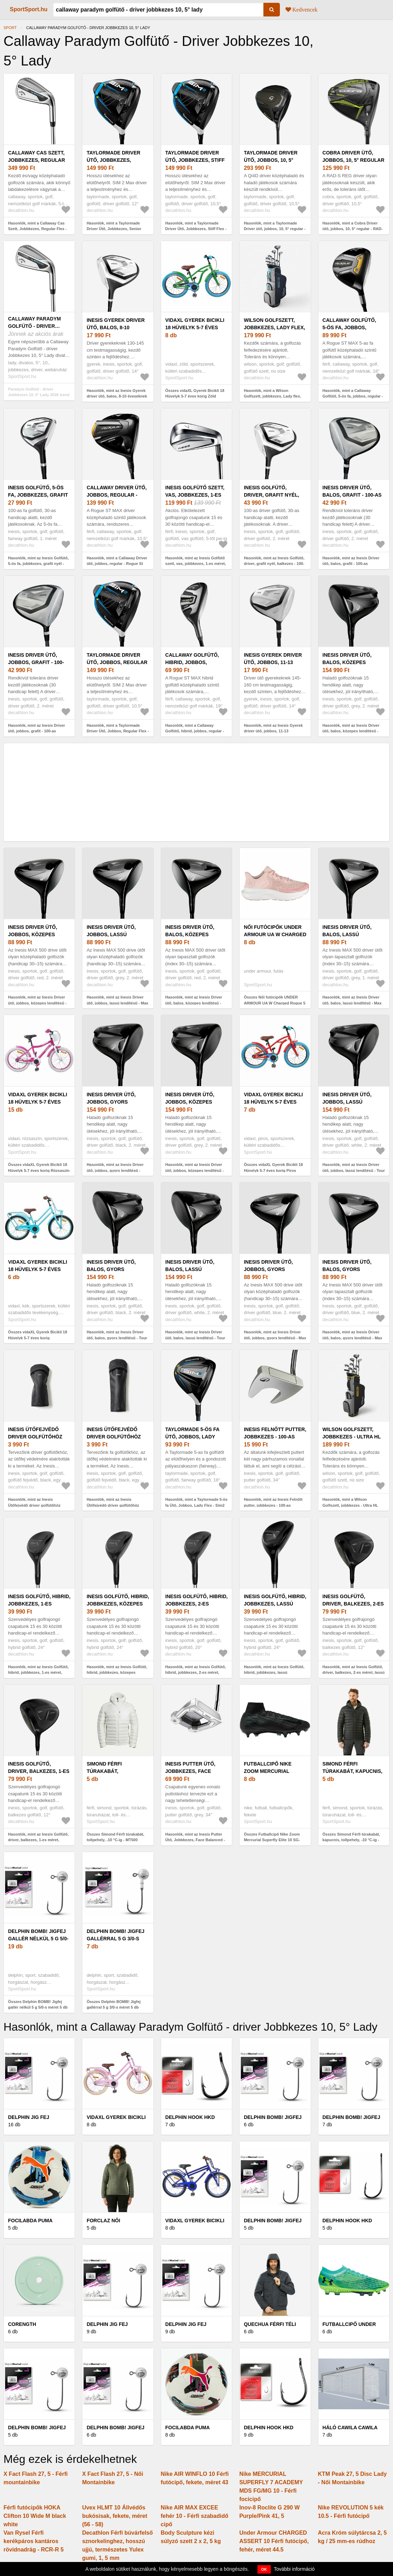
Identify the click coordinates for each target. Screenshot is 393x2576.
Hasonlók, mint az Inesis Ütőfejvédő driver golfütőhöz (34, 1502)
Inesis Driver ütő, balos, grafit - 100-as (352, 491)
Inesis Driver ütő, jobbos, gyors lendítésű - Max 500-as (274, 1269)
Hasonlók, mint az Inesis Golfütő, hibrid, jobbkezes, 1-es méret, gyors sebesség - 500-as (38, 1672)
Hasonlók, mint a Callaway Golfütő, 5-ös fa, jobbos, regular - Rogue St (353, 396)
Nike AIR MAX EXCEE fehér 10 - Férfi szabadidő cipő (194, 2516)
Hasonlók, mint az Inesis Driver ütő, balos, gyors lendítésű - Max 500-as (352, 1338)
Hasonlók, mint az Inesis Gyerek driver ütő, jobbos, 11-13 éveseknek (273, 731)
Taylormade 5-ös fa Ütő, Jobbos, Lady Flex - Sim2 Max (192, 1437)
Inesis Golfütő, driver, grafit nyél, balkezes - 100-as (271, 495)
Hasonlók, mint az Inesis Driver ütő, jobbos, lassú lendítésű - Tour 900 (354, 1170)
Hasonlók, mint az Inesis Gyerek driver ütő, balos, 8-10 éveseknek (117, 393)
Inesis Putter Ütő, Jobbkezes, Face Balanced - (190, 1771)
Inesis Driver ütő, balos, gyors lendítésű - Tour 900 (114, 1269)
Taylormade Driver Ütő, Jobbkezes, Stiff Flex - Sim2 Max (195, 160)
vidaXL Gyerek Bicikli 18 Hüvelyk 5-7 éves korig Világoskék (37, 1269)
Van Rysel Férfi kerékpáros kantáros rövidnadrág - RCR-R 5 (34, 2541)
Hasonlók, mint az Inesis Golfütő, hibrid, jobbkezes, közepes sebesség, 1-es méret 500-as (117, 1672)
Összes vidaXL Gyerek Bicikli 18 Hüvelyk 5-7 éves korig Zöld (195, 393)
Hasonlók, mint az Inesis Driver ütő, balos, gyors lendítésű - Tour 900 (117, 1338)
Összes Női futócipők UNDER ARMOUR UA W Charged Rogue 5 (274, 1000)
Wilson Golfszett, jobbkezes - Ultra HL (352, 1433)
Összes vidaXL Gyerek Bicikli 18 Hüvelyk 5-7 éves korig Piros (273, 1167)
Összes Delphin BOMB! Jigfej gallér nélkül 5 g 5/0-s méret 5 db (38, 2005)
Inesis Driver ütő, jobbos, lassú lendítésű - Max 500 (113, 934)
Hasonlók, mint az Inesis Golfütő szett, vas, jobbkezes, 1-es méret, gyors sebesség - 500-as (195, 564)
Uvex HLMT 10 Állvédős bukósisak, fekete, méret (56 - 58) (114, 2516)
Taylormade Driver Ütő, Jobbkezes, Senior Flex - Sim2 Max (117, 160)
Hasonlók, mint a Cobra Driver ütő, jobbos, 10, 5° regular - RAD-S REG (353, 229)
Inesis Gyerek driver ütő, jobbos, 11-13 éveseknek (273, 662)
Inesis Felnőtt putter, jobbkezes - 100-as (275, 1433)
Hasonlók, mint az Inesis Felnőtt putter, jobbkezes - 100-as (273, 1502)
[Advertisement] (196, 792)
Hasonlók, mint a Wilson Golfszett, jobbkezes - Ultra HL (350, 1502)
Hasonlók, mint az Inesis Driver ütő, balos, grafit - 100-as (351, 561)
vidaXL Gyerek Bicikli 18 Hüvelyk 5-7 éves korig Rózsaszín (37, 1102)
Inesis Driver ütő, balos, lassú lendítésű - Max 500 (349, 934)
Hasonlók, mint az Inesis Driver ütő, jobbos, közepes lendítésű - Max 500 (37, 1003)
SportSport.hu (29, 9)
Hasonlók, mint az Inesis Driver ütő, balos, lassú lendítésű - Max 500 (352, 1003)
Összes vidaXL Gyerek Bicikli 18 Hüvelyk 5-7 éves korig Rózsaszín (38, 1167)
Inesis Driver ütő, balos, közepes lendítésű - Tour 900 (350, 662)
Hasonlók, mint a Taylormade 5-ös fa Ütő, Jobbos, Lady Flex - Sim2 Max (196, 1505)
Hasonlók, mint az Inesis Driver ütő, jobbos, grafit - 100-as (36, 728)
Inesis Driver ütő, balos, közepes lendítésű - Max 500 (191, 934)
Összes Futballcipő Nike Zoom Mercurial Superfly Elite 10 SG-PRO (272, 1840)
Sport (10, 28)
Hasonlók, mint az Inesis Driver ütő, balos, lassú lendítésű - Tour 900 (195, 1338)
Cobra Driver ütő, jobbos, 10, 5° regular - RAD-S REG (354, 160)
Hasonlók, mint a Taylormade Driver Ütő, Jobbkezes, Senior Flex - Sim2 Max (114, 229)
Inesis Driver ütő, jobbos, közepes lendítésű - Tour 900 (193, 1102)
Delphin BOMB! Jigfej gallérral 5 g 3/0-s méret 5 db (115, 1938)
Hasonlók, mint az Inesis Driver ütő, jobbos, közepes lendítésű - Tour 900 (194, 1170)
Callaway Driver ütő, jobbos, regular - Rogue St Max (116, 495)
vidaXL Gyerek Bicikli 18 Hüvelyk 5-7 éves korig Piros (273, 1102)
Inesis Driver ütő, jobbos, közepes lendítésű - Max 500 (34, 934)
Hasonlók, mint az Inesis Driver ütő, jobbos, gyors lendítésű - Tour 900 (115, 1170)
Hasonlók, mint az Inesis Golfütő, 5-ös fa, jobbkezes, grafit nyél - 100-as (38, 564)
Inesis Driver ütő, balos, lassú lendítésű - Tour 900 (193, 1269)
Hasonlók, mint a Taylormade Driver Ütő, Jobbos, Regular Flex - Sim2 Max (118, 731)
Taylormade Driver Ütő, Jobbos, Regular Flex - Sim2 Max (117, 662)
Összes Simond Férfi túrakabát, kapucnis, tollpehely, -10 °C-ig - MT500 (351, 1840)
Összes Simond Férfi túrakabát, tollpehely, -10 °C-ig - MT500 (115, 1837)
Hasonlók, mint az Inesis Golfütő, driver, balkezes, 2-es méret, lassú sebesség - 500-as (354, 1672)
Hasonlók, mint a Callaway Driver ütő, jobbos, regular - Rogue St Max (117, 564)
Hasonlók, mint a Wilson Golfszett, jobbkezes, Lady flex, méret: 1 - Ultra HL (272, 396)
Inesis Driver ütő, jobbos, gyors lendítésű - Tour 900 (114, 1102)
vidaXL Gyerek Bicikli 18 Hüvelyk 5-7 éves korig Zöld (195, 327)
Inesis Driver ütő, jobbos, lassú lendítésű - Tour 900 (350, 1102)
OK (264, 2569)
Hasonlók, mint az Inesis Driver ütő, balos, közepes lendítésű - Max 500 (193, 1003)
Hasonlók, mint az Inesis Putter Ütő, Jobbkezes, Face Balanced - (195, 1837)
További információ (294, 2569)
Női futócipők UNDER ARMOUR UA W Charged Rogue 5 (275, 934)
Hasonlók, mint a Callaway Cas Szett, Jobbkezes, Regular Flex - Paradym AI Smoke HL (37, 229)
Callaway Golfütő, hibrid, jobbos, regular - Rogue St (192, 662)
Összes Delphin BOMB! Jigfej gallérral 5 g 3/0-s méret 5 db (113, 2005)
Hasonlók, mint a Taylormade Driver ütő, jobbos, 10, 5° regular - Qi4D (274, 229)
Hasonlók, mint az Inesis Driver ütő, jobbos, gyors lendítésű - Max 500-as (275, 1338)
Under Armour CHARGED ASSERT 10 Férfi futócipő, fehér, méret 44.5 (274, 2541)
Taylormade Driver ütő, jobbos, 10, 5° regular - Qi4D (270, 160)
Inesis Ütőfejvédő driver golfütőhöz (35, 1433)
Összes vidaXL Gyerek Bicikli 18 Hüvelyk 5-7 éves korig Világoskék (37, 1338)
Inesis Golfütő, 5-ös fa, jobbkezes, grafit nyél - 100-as (38, 495)
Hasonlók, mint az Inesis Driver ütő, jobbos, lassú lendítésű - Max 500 (117, 1003)
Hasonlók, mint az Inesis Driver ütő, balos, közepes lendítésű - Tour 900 (351, 731)
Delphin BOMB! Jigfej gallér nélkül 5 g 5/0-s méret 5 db (38, 1938)
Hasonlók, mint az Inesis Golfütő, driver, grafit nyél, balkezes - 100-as (274, 564)
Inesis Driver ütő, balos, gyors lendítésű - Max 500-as (353, 1269)
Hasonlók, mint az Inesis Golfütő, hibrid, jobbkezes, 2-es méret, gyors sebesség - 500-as (195, 1672)
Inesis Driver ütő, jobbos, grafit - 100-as (36, 662)
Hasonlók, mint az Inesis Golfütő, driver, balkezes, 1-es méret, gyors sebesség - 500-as (38, 1840)
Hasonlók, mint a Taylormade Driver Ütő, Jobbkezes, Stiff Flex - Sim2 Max (196, 229)
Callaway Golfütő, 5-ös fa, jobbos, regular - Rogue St (350, 327)
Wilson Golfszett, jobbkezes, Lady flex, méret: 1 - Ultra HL (274, 327)
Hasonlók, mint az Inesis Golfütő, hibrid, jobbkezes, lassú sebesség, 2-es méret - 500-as (274, 1672)
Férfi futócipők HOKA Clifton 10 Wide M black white (35, 2516)
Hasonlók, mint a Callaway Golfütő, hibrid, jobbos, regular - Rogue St (194, 731)
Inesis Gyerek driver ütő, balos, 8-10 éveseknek (116, 327)
